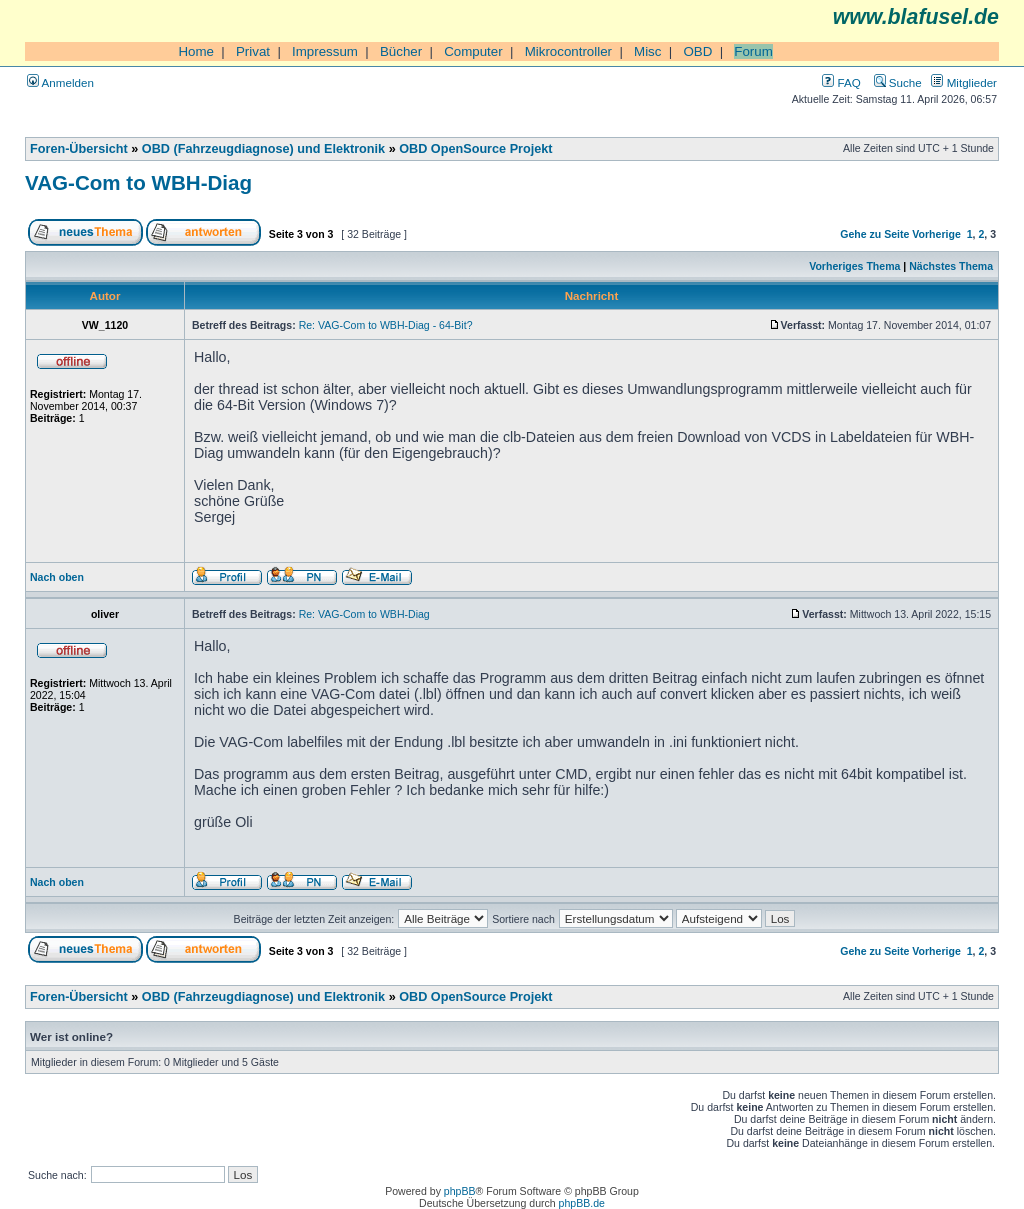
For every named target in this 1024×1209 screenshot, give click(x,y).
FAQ (841, 82)
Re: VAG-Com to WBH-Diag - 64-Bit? (386, 325)
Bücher (401, 51)
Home (196, 51)
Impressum (325, 51)
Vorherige (936, 234)
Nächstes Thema (951, 266)
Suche (898, 82)
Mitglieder (964, 82)
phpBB (460, 1191)
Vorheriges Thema (854, 266)
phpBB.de (582, 1203)
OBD (697, 51)
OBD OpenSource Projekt (475, 149)
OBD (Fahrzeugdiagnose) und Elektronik (263, 149)
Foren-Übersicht (79, 149)
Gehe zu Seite (874, 234)
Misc (647, 51)
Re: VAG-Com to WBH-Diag (364, 614)
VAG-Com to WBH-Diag (138, 182)
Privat (253, 51)
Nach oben (57, 577)
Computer (473, 51)
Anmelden (60, 82)
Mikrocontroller (568, 51)
